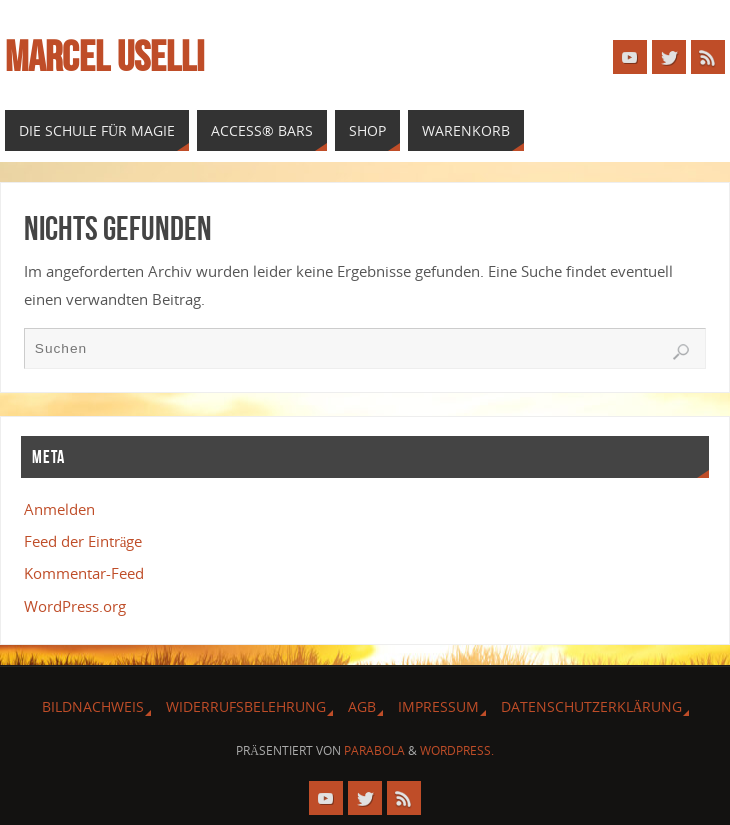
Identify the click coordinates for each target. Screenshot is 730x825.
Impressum (438, 706)
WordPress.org (75, 606)
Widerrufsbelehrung (246, 706)
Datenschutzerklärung (592, 706)
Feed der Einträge (83, 541)
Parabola (374, 750)
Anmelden (59, 509)
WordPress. (457, 750)
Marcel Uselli (104, 56)
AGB (362, 706)
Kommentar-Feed (84, 573)
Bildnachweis (93, 706)
